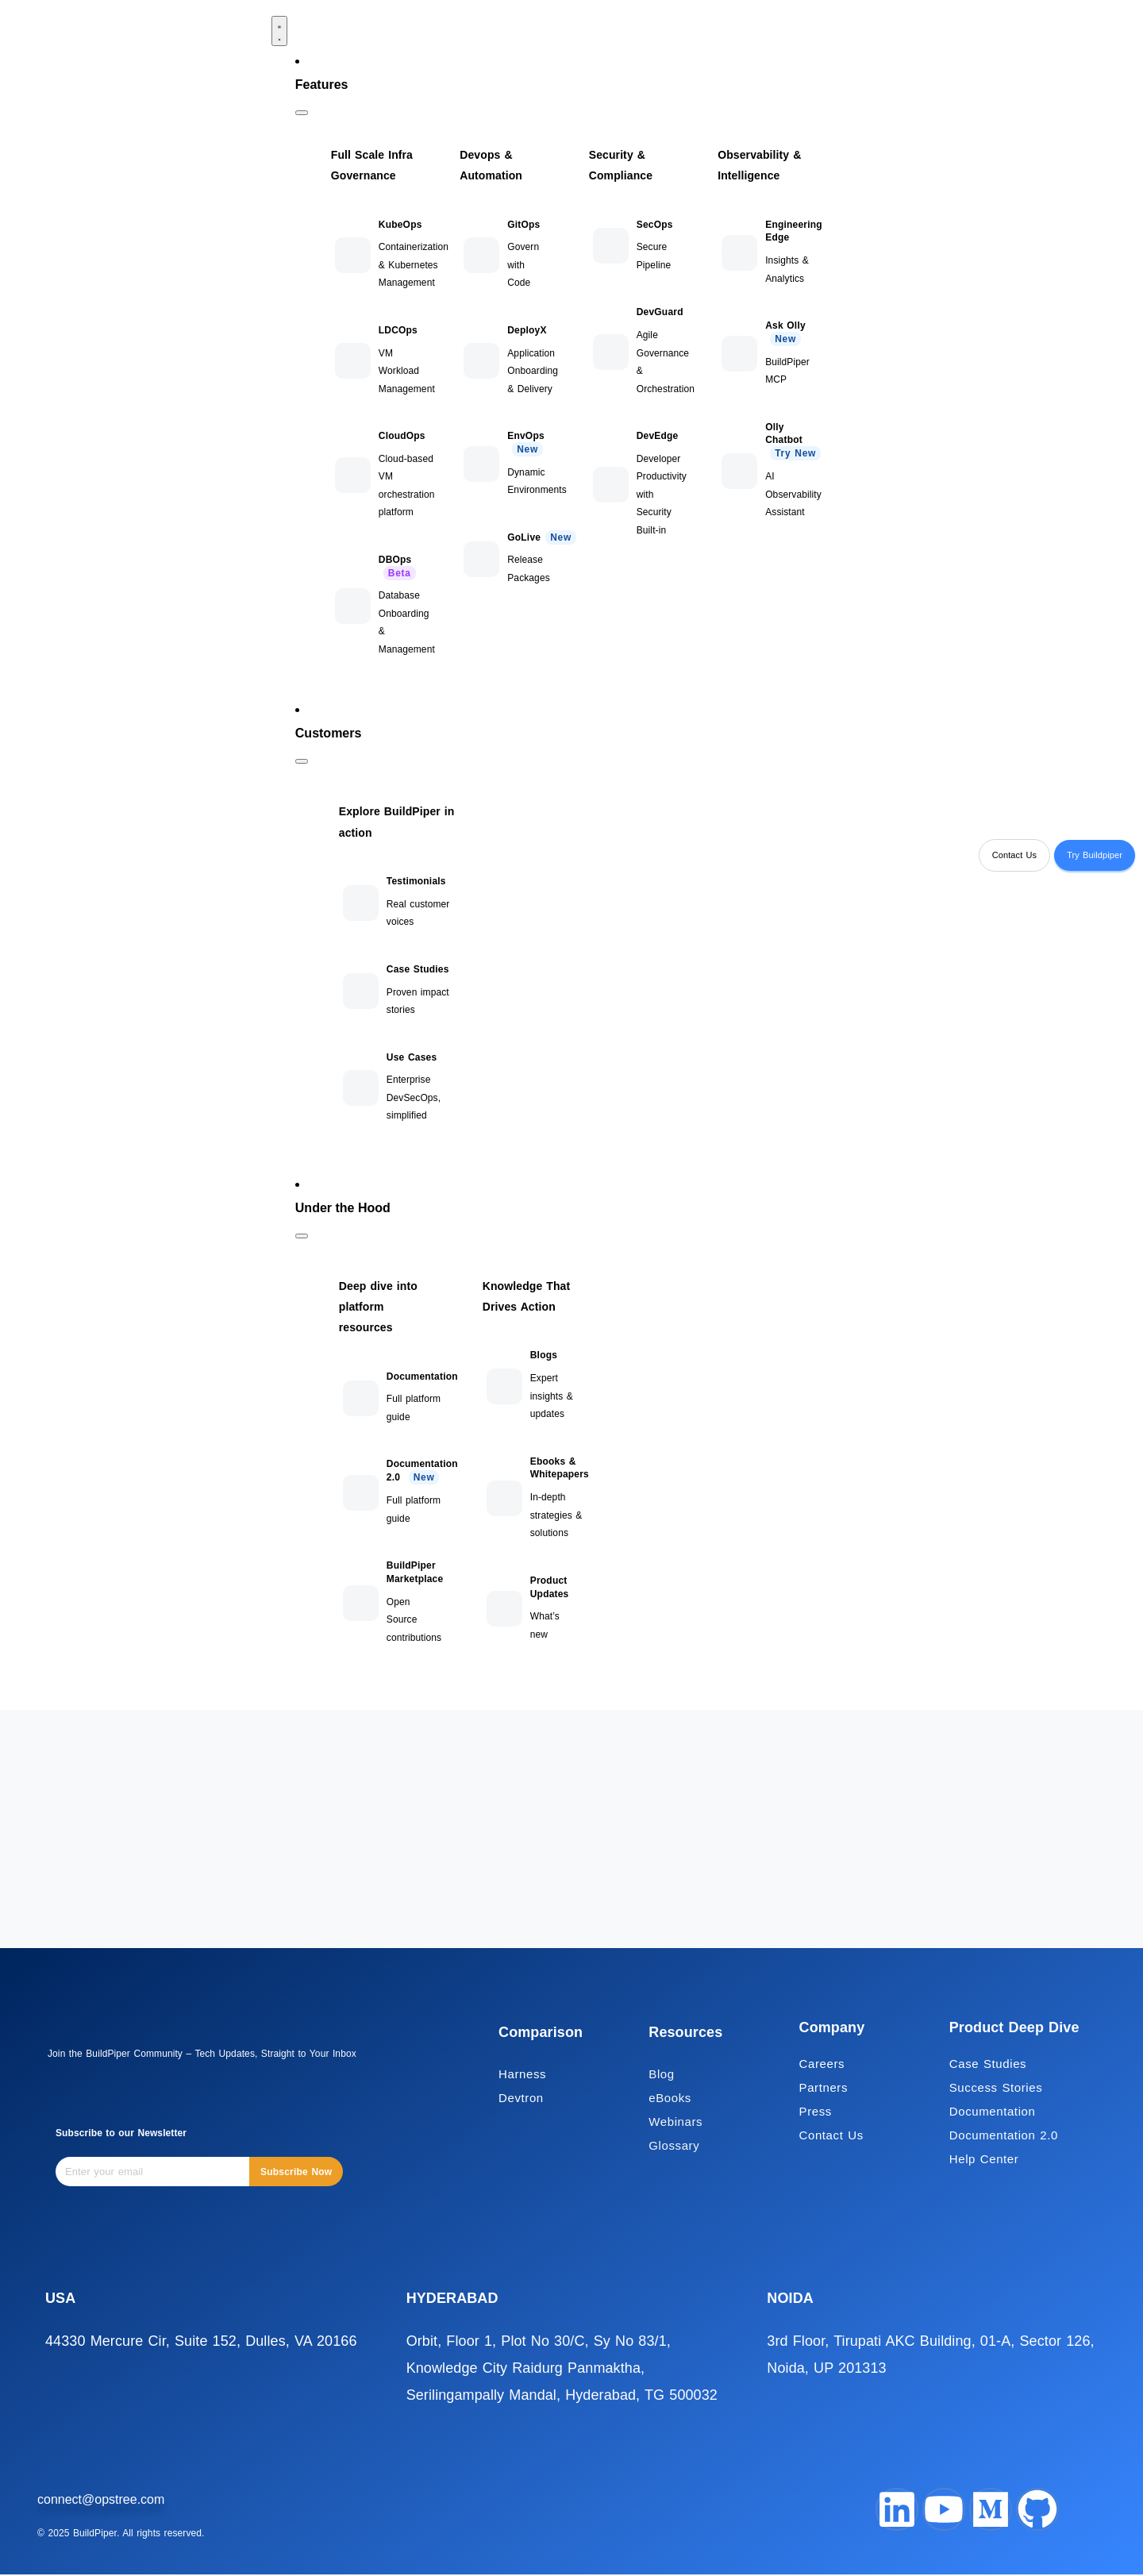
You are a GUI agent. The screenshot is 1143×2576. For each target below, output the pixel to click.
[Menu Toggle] (279, 31)
